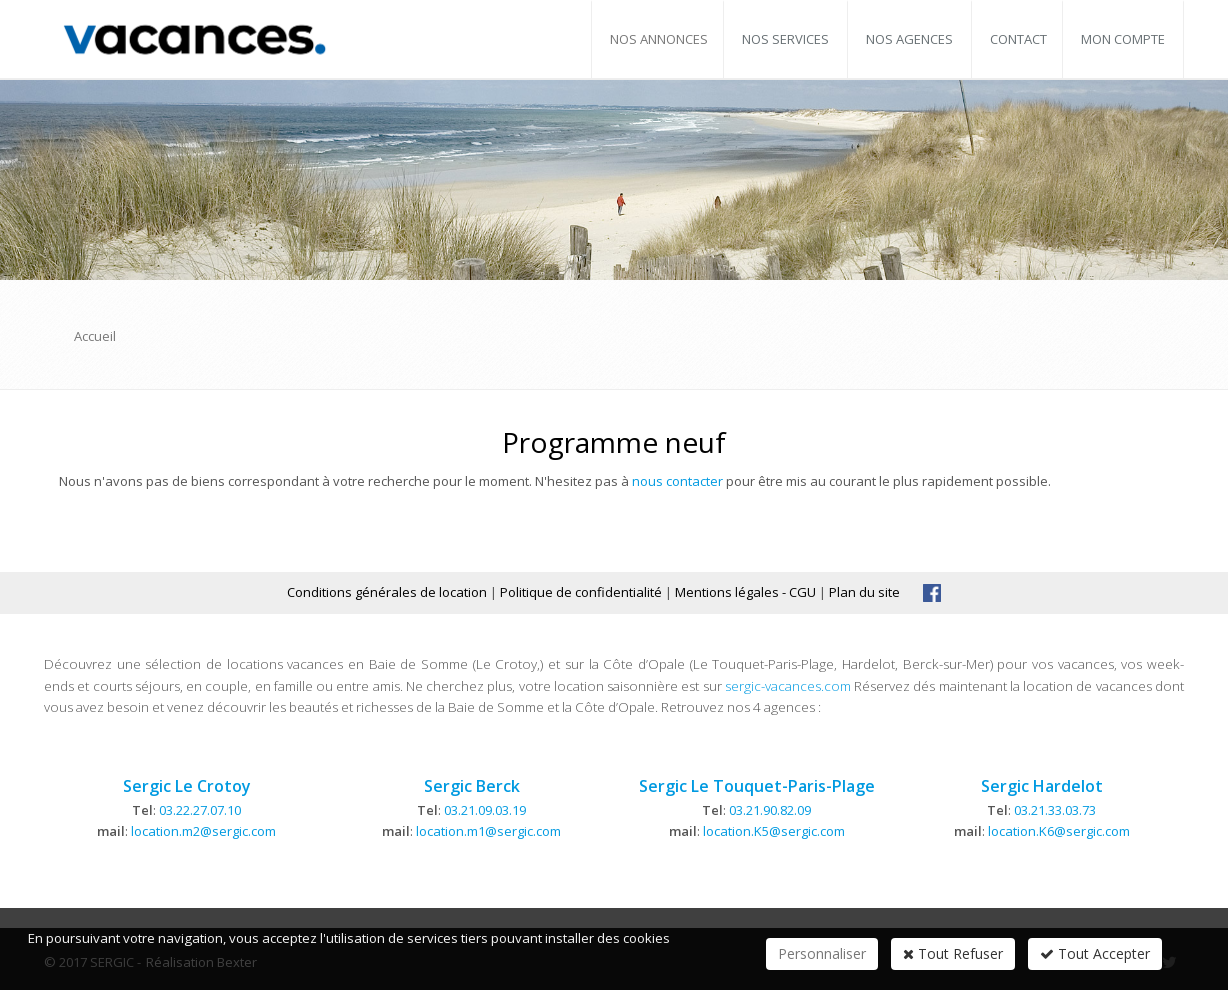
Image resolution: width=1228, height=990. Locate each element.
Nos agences (909, 39)
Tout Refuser (953, 953)
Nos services (785, 39)
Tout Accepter (1095, 953)
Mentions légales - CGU (745, 592)
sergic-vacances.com (788, 686)
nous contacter (677, 481)
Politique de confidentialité (581, 592)
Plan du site (864, 592)
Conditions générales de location (387, 592)
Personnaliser (822, 953)
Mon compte (1123, 39)
